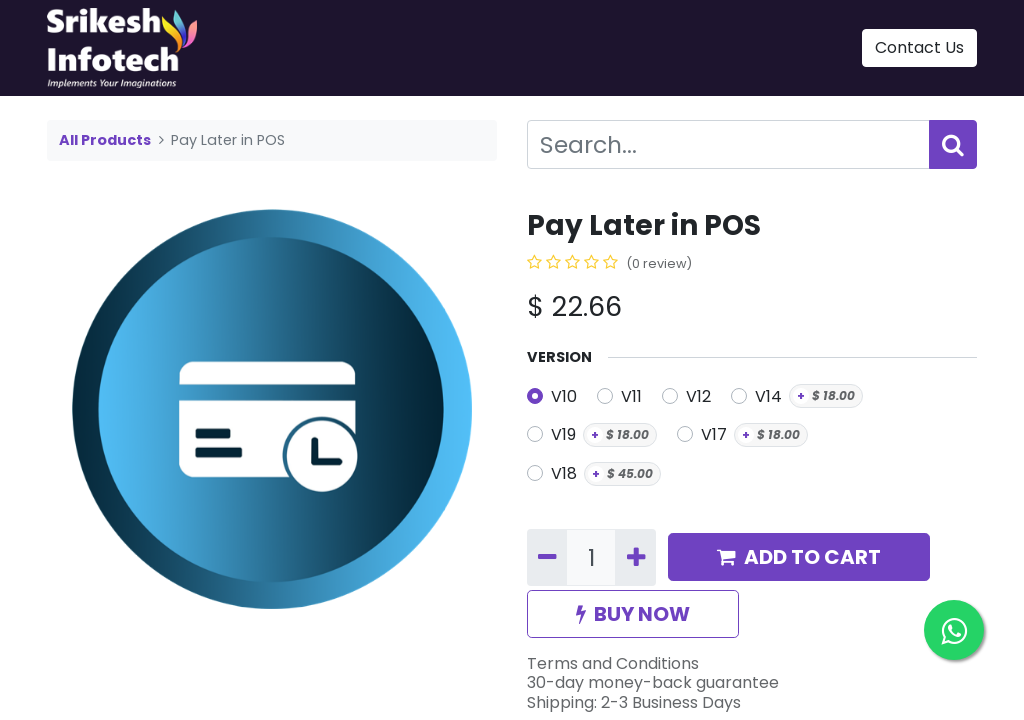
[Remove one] (547, 558)
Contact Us (919, 47)
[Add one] (635, 558)
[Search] (953, 144)
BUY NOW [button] (633, 614)
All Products (105, 140)
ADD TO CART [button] (799, 557)
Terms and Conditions (613, 663)
